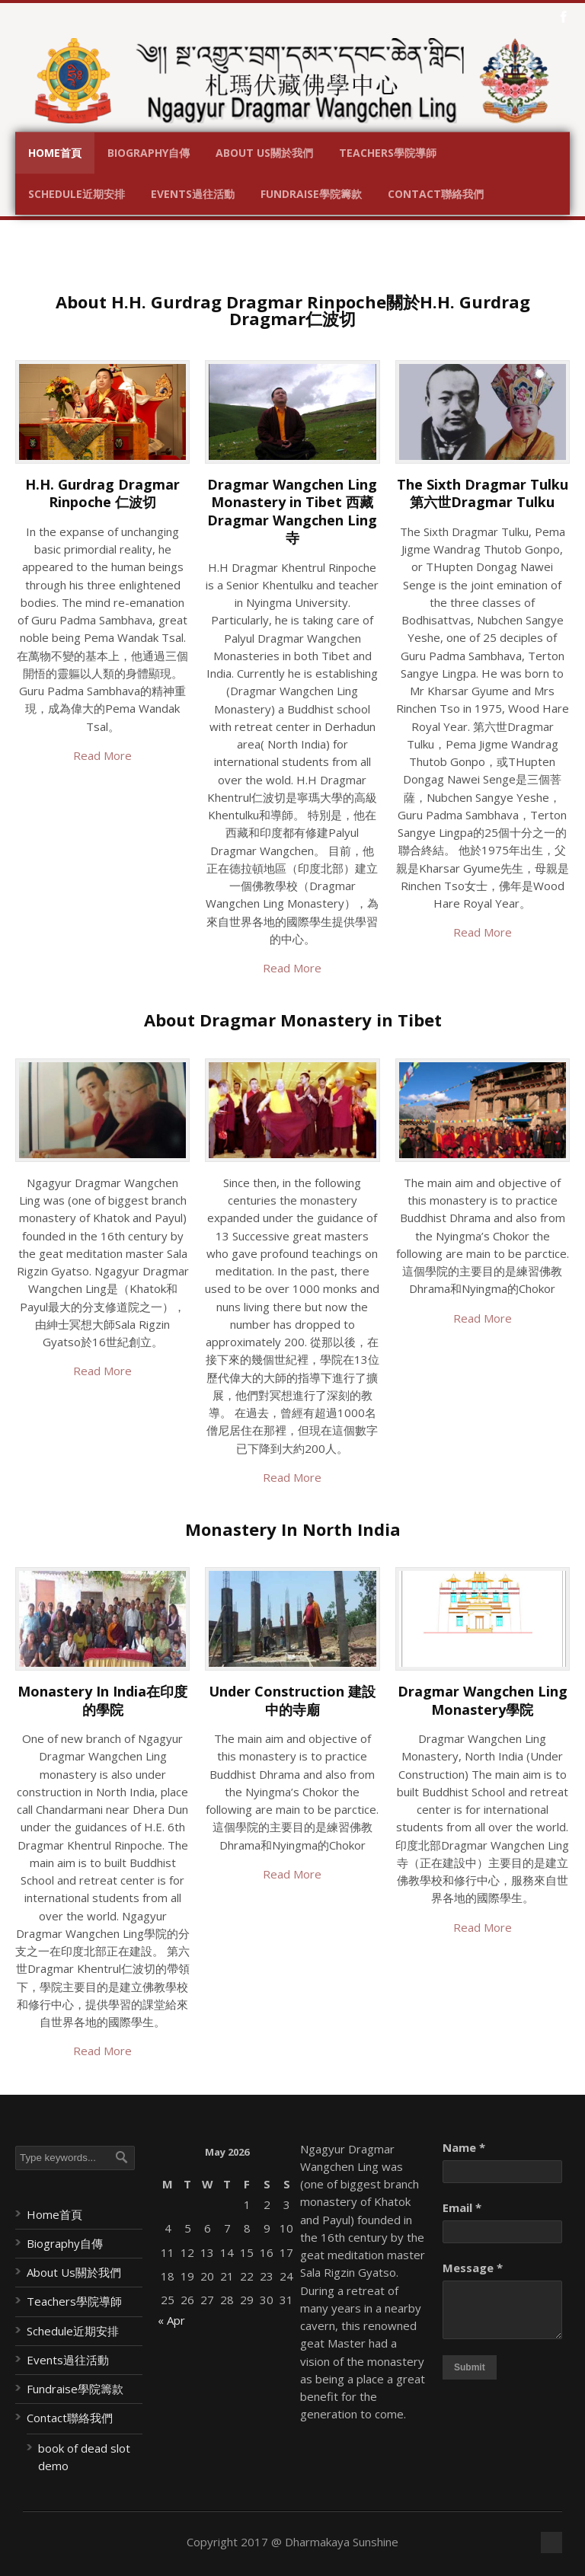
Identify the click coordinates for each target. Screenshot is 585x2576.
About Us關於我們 (264, 152)
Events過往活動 (193, 194)
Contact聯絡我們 (436, 194)
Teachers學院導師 (387, 152)
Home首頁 (55, 152)
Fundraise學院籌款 (311, 194)
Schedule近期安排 (76, 194)
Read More (102, 755)
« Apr (171, 2320)
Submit (469, 2367)
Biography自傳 (148, 152)
